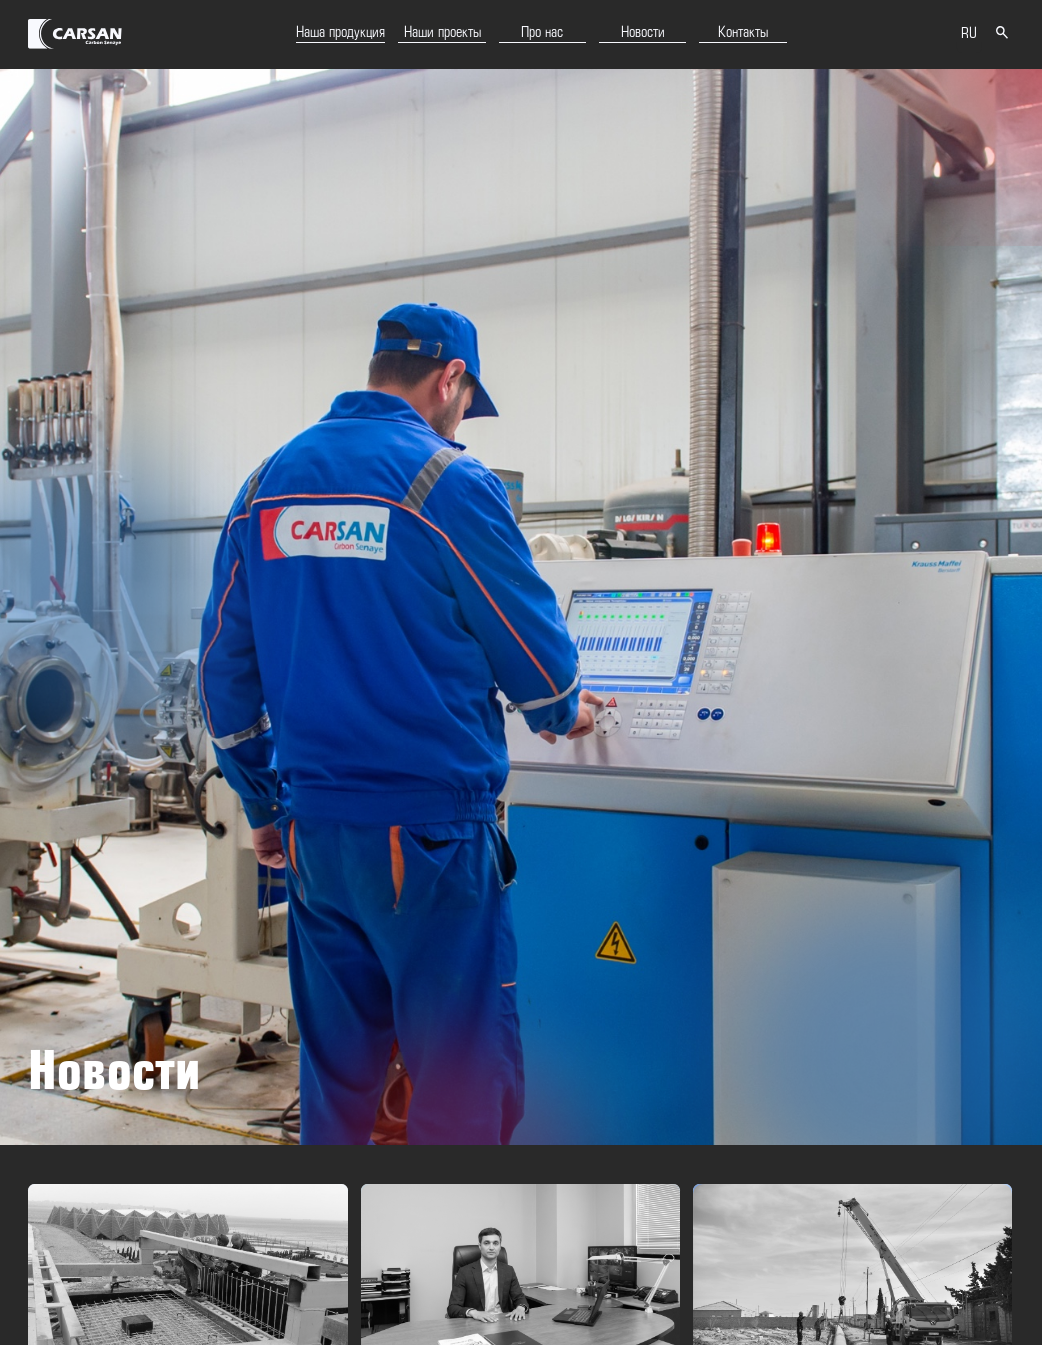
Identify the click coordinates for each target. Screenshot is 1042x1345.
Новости (643, 33)
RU (969, 34)
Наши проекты (442, 33)
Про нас (542, 33)
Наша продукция (340, 33)
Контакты (743, 33)
